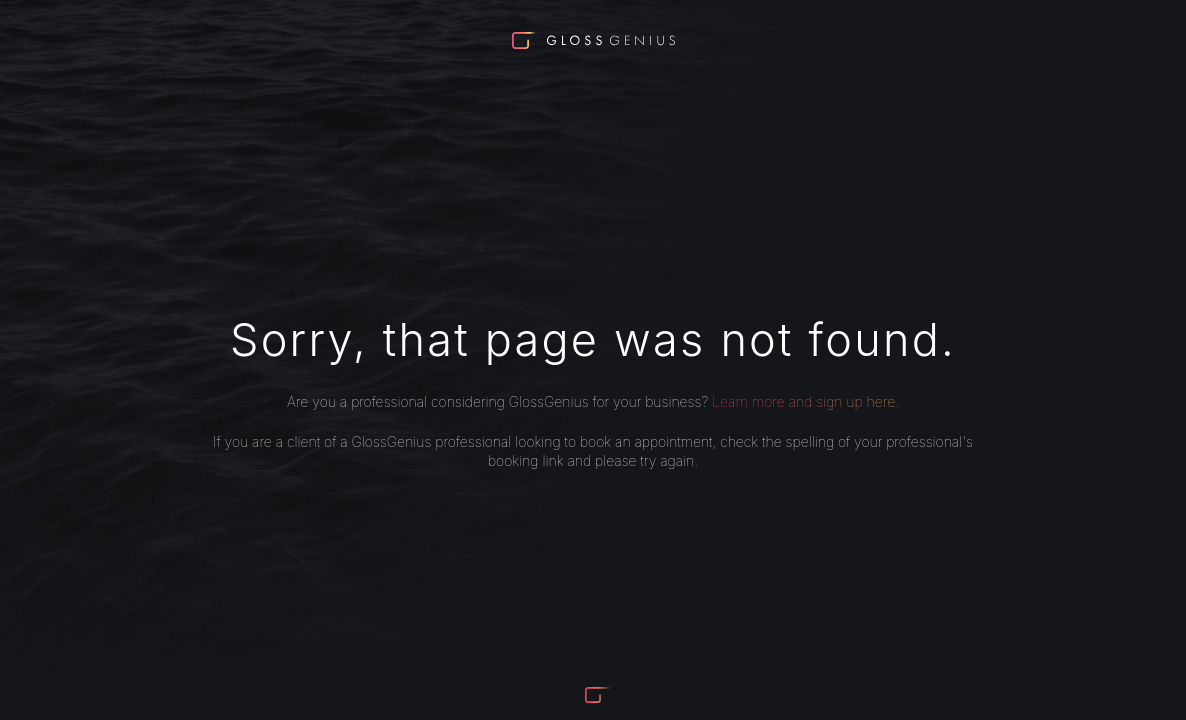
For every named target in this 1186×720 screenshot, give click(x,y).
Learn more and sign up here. (805, 401)
